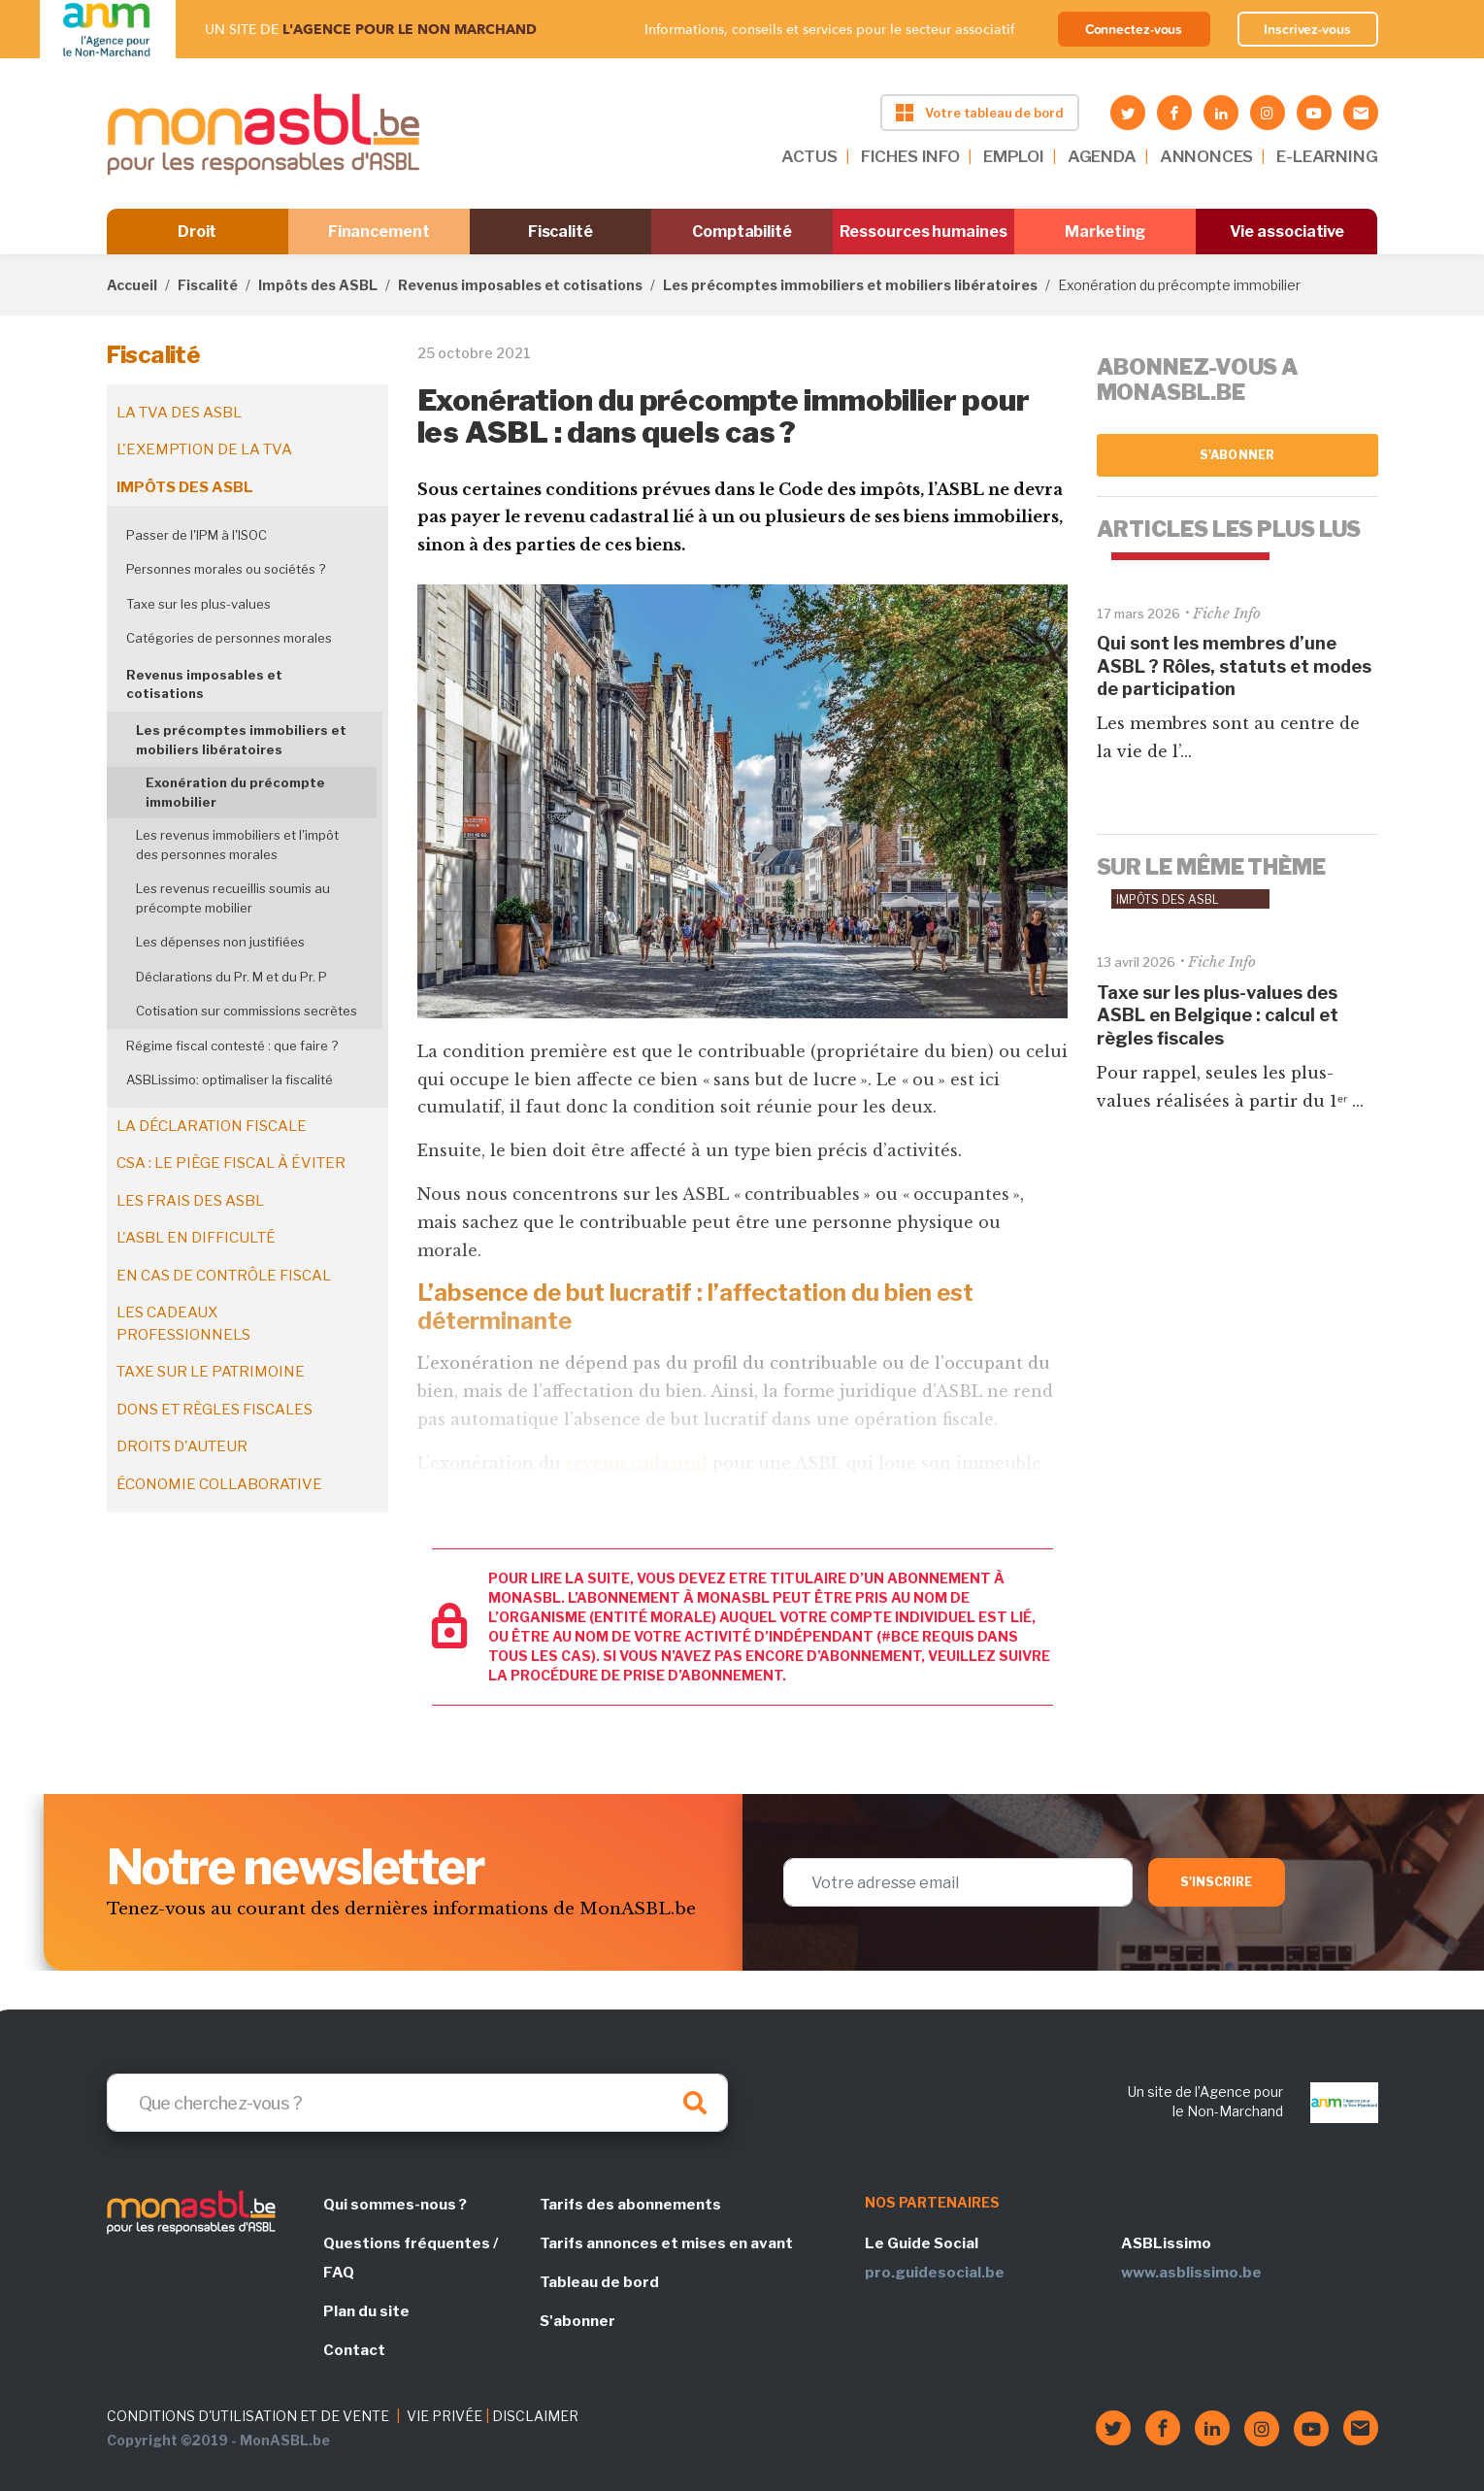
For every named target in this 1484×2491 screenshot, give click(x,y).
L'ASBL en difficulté (196, 1237)
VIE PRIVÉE (444, 2416)
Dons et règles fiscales (214, 1409)
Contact (354, 2350)
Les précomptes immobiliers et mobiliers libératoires (850, 285)
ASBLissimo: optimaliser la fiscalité (229, 1079)
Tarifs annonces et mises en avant (666, 2243)
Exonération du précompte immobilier (235, 792)
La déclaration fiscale (211, 1126)
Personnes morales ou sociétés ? (225, 569)
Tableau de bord (599, 2282)
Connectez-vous (1134, 29)
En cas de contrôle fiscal (223, 1275)
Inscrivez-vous (1307, 29)
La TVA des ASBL (179, 412)
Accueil (132, 285)
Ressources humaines (923, 231)
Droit (197, 231)
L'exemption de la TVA (204, 449)
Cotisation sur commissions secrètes (246, 1010)
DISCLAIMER (535, 2416)
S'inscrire (1216, 1882)
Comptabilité (742, 231)
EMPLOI (1013, 156)
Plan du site (366, 2311)
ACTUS (809, 156)
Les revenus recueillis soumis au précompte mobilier (233, 897)
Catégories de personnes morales (229, 638)
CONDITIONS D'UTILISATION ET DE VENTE (248, 2416)
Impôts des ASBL (318, 285)
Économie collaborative (219, 1484)
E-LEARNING (1326, 156)
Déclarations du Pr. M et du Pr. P (231, 976)
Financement (379, 231)
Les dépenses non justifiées (220, 941)
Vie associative (1287, 231)
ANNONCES (1207, 156)
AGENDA (1102, 156)
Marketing (1105, 231)
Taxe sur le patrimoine (210, 1371)
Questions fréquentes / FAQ (410, 2258)
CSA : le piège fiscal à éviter (231, 1163)
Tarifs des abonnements (630, 2204)
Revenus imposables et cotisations (520, 285)
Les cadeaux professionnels (183, 1324)
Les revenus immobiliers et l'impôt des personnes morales (237, 844)
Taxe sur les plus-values (198, 604)
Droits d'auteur (181, 1446)
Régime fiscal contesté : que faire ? (232, 1045)
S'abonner (1237, 455)
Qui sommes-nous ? (395, 2204)
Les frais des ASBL (190, 1201)
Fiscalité (560, 231)
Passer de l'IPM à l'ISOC (196, 535)
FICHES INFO (910, 156)
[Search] (417, 2103)
